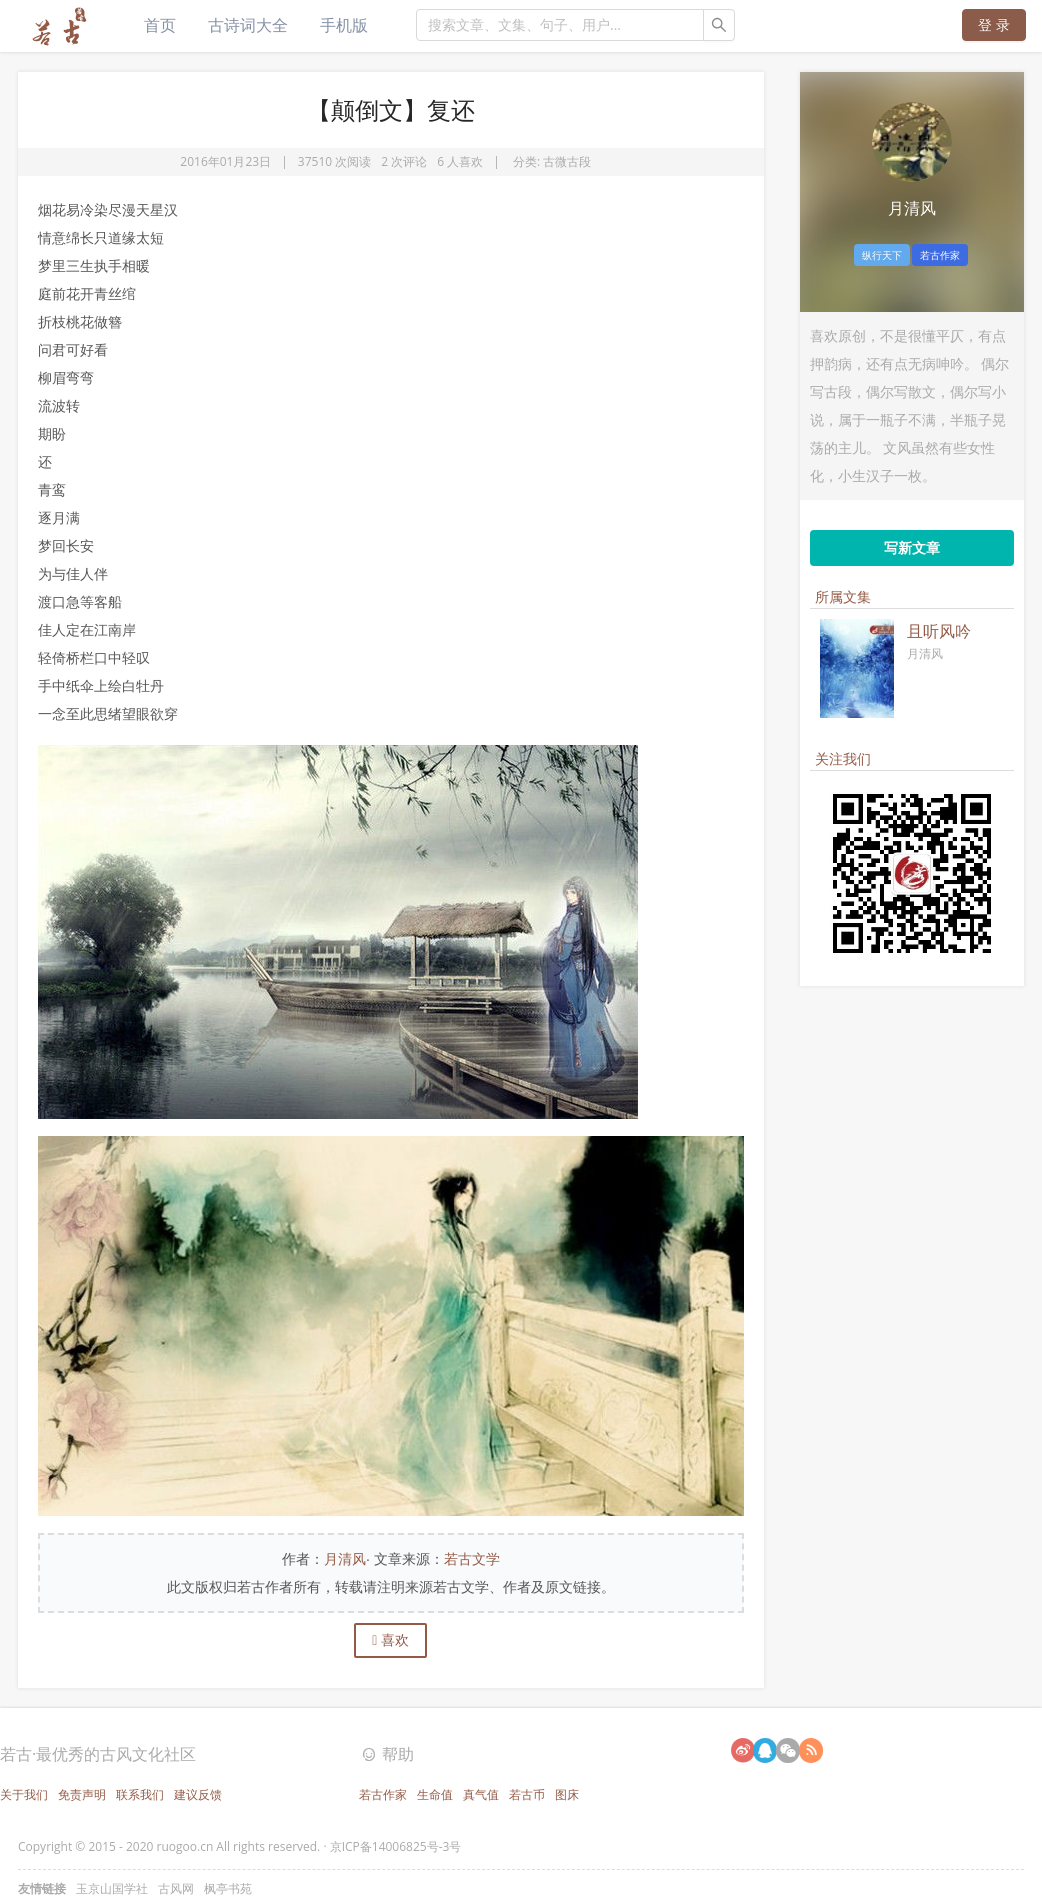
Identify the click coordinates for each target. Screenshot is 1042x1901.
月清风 (345, 1558)
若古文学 (472, 1558)
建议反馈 (198, 1794)
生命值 (435, 1794)
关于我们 (24, 1794)
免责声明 (82, 1794)
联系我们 (140, 1794)
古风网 (176, 1888)
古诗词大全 (248, 25)
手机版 (344, 25)
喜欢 (390, 1639)
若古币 (527, 1794)
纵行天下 (882, 255)
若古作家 (940, 255)
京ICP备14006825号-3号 (396, 1846)
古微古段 (567, 161)
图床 (567, 1794)
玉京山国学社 (112, 1888)
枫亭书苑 (228, 1888)
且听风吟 (939, 631)
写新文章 (912, 547)
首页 (160, 25)
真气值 (481, 1794)
